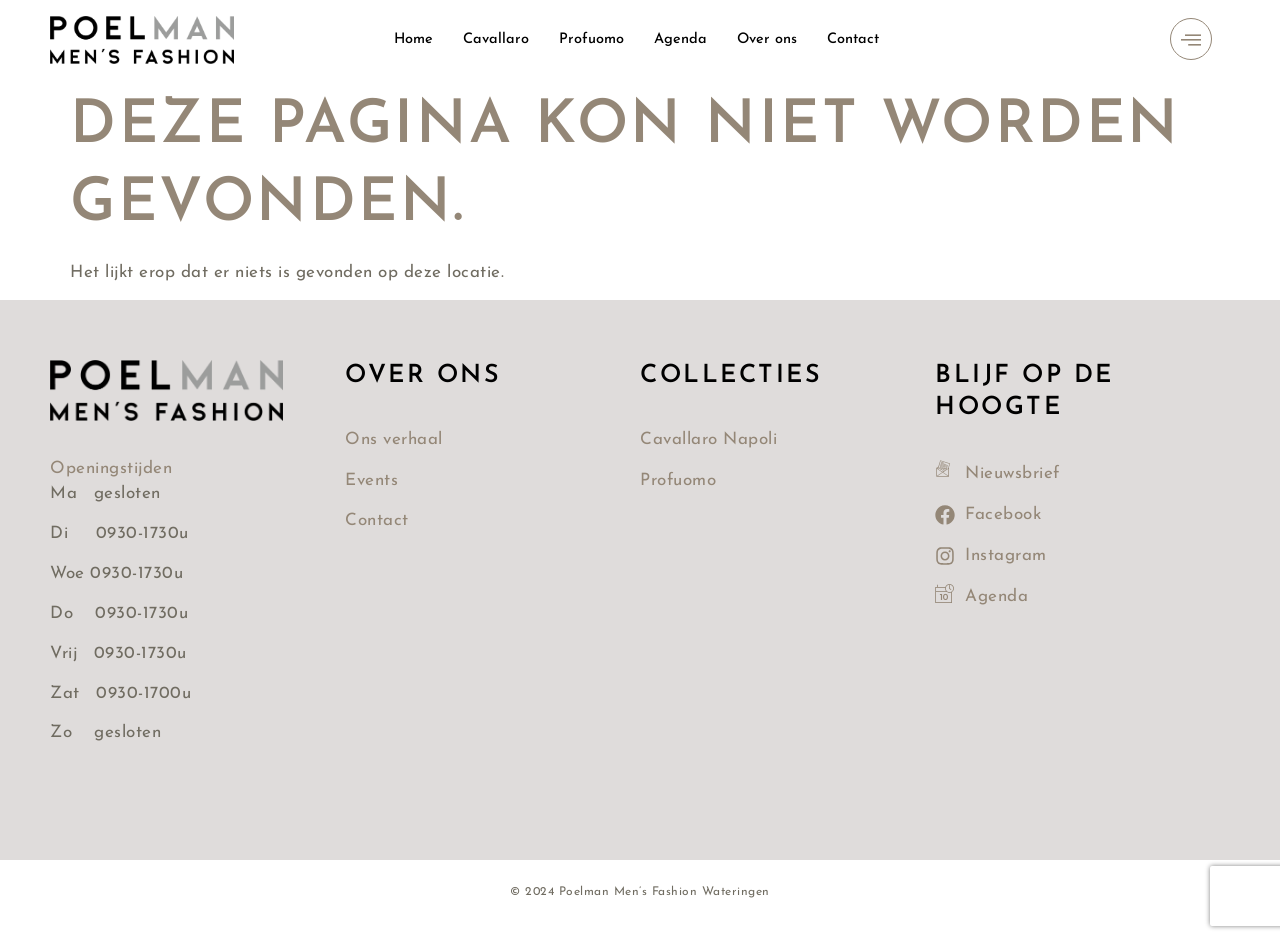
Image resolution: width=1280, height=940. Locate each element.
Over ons (769, 39)
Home (410, 39)
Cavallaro (494, 39)
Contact (856, 39)
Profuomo (591, 39)
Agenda (681, 39)
